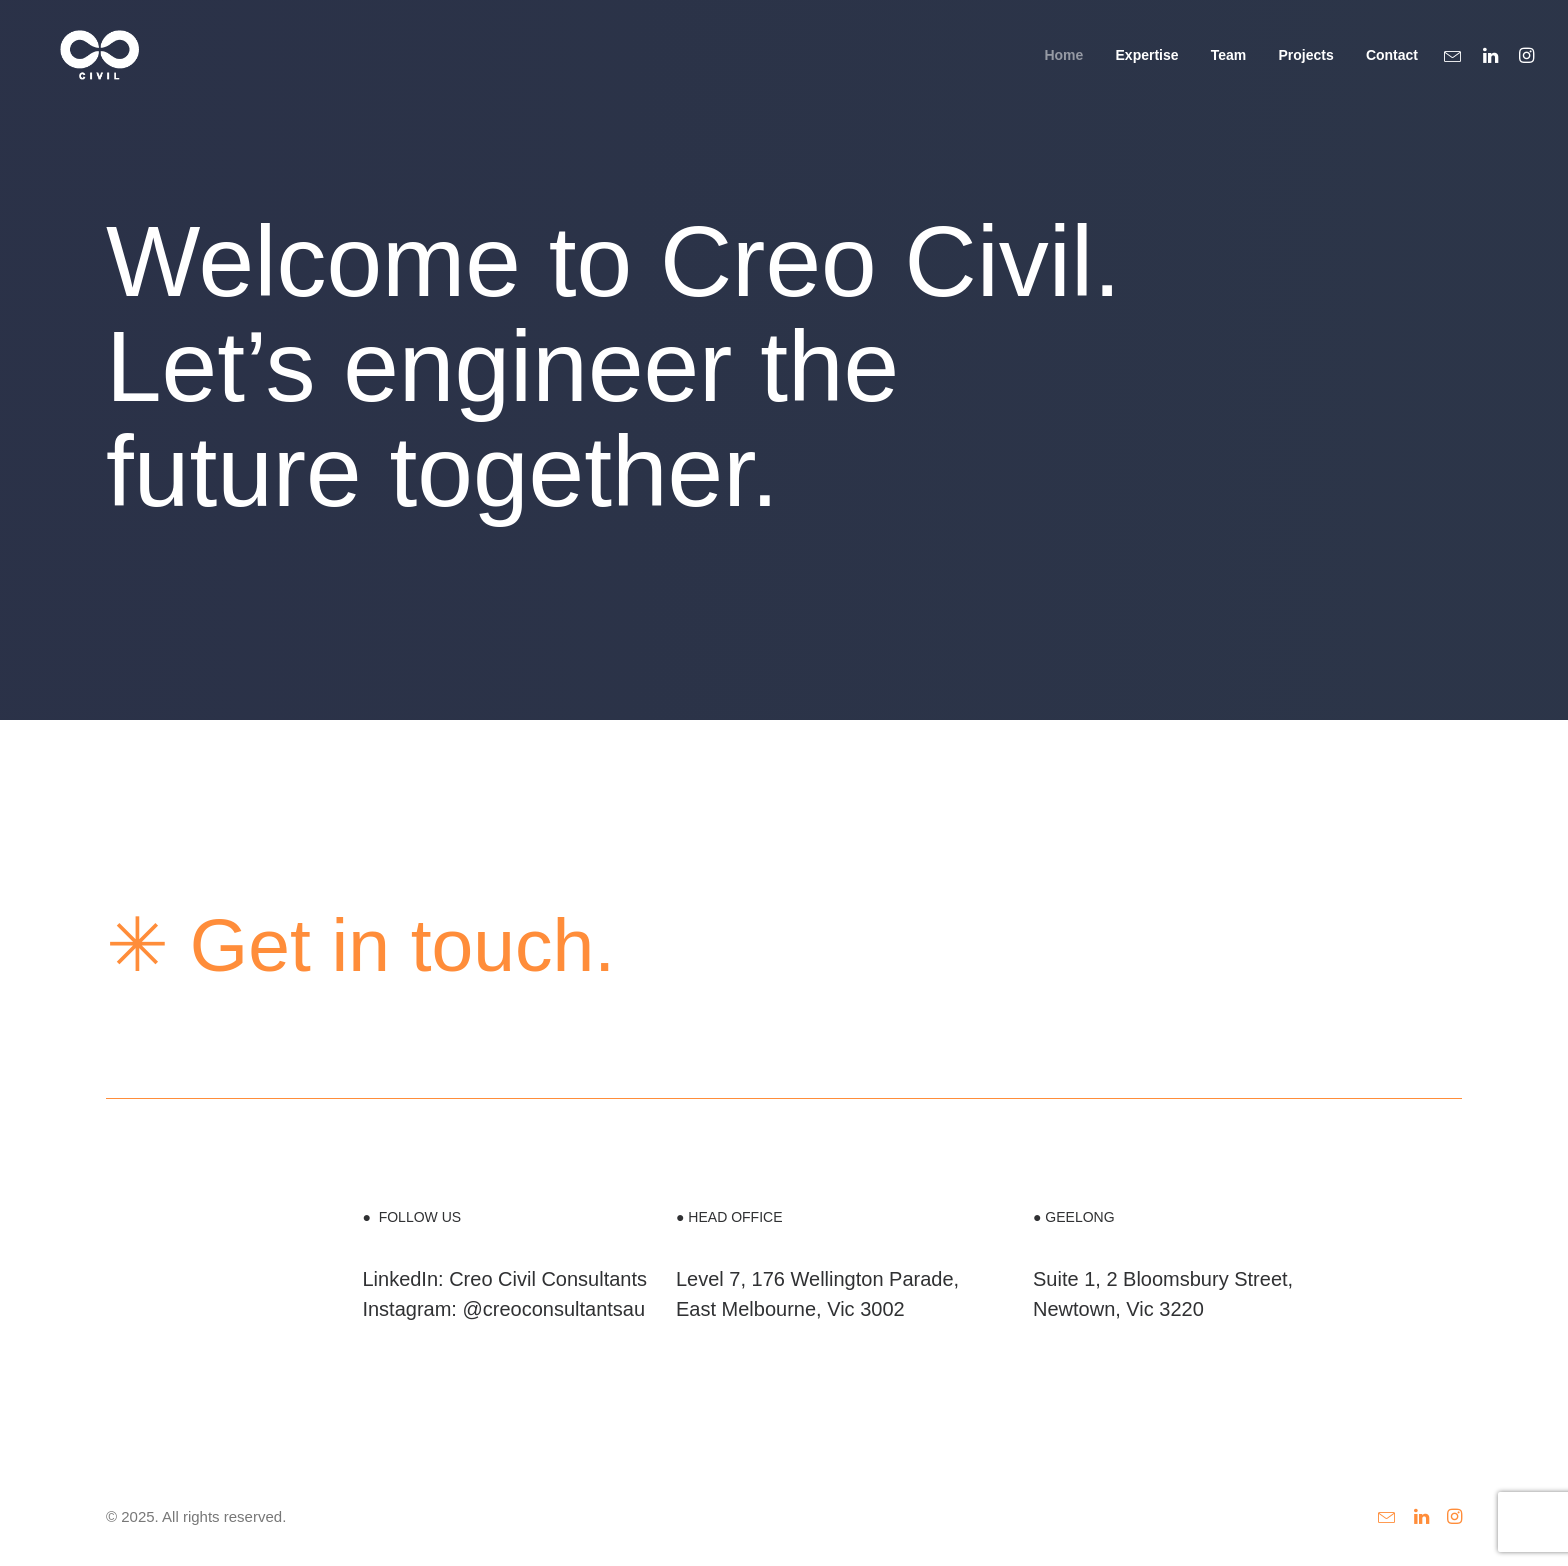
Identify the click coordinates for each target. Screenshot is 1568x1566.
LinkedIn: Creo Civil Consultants (504, 1279)
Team (1229, 69)
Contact (1392, 69)
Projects (1305, 69)
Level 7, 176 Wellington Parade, (817, 1279)
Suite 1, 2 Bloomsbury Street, (1163, 1279)
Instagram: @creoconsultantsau (503, 1309)
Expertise (1147, 69)
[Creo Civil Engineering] (84, 68)
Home (1063, 69)
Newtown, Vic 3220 (1118, 1309)
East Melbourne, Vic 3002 (790, 1309)
